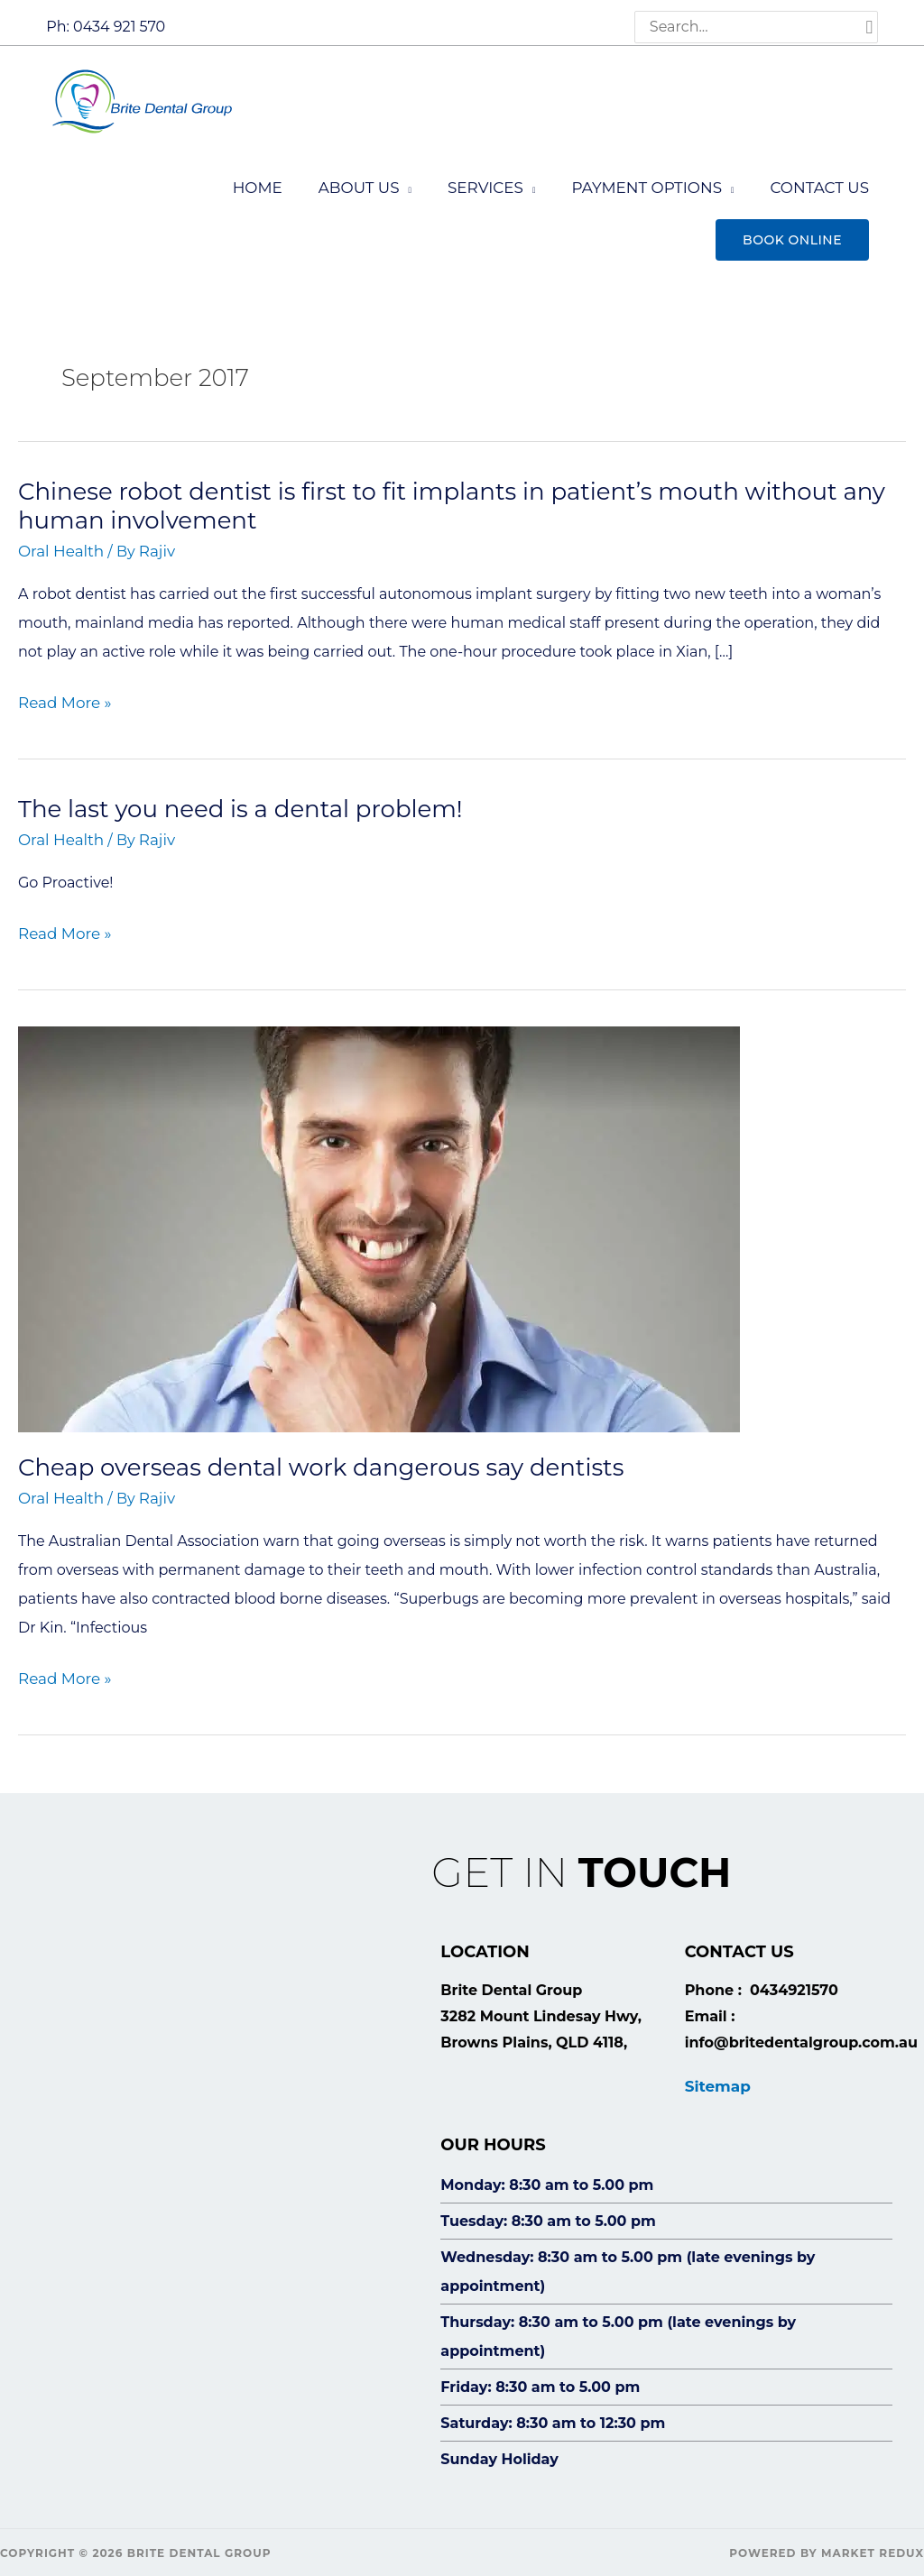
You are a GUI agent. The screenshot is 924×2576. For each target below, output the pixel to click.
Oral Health (58, 546)
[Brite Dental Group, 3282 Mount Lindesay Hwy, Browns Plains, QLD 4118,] (213, 2148)
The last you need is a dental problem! (240, 801)
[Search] (870, 27)
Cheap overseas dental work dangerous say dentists (321, 1458)
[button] (792, 235)
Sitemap (716, 2074)
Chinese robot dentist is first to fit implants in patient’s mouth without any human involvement (451, 501)
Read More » (62, 697)
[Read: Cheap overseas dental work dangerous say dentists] (379, 1219)
